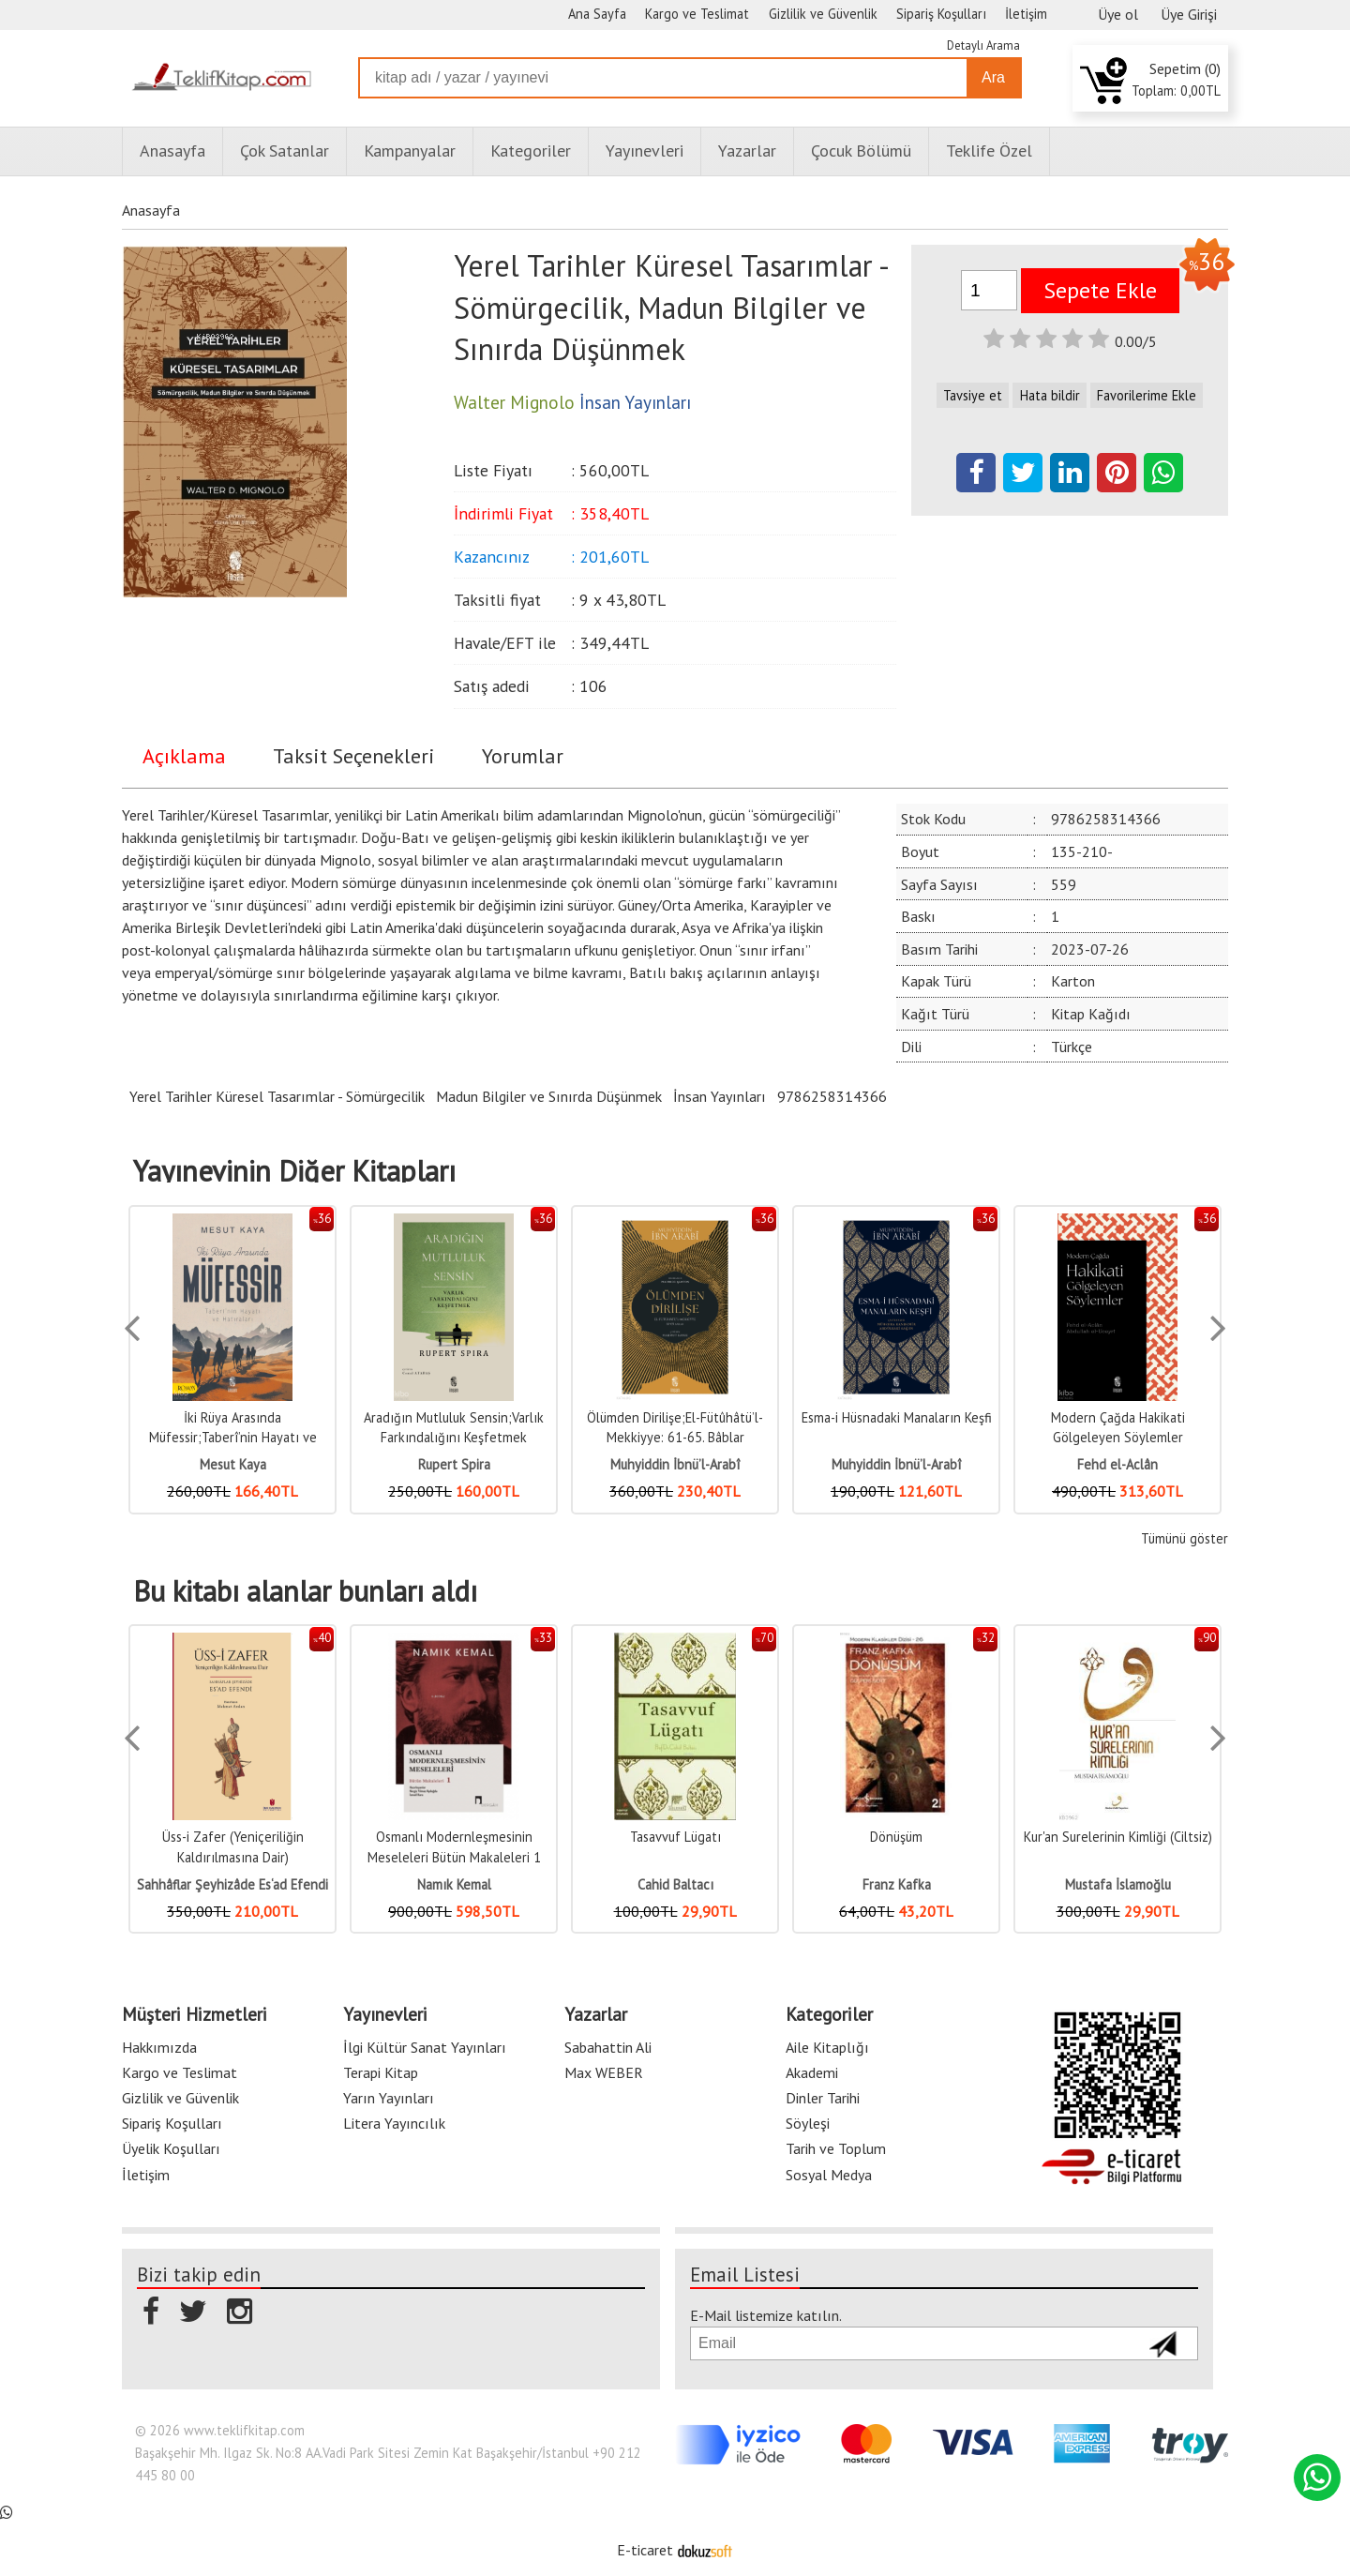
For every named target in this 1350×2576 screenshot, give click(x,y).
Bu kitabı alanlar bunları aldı (305, 1591)
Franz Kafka (896, 1884)
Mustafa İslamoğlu (1118, 1884)
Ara (993, 77)
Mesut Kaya (233, 1464)
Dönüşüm (896, 1836)
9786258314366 (832, 1096)
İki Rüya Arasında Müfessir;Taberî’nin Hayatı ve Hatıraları (233, 1438)
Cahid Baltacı (675, 1884)
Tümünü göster (1184, 1538)
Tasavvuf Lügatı (675, 1836)
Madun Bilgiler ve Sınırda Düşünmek (549, 1096)
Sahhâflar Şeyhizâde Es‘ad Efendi (232, 1884)
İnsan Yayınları (719, 1096)
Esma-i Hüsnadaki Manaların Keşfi (897, 1417)
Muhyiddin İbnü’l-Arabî (675, 1464)
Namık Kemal (454, 1884)
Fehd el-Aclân (1117, 1464)
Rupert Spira (454, 1464)
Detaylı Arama (983, 45)
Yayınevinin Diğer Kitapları (294, 1171)
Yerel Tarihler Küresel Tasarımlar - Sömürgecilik (277, 1096)
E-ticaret (645, 2549)
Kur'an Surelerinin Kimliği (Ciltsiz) (1118, 1836)
